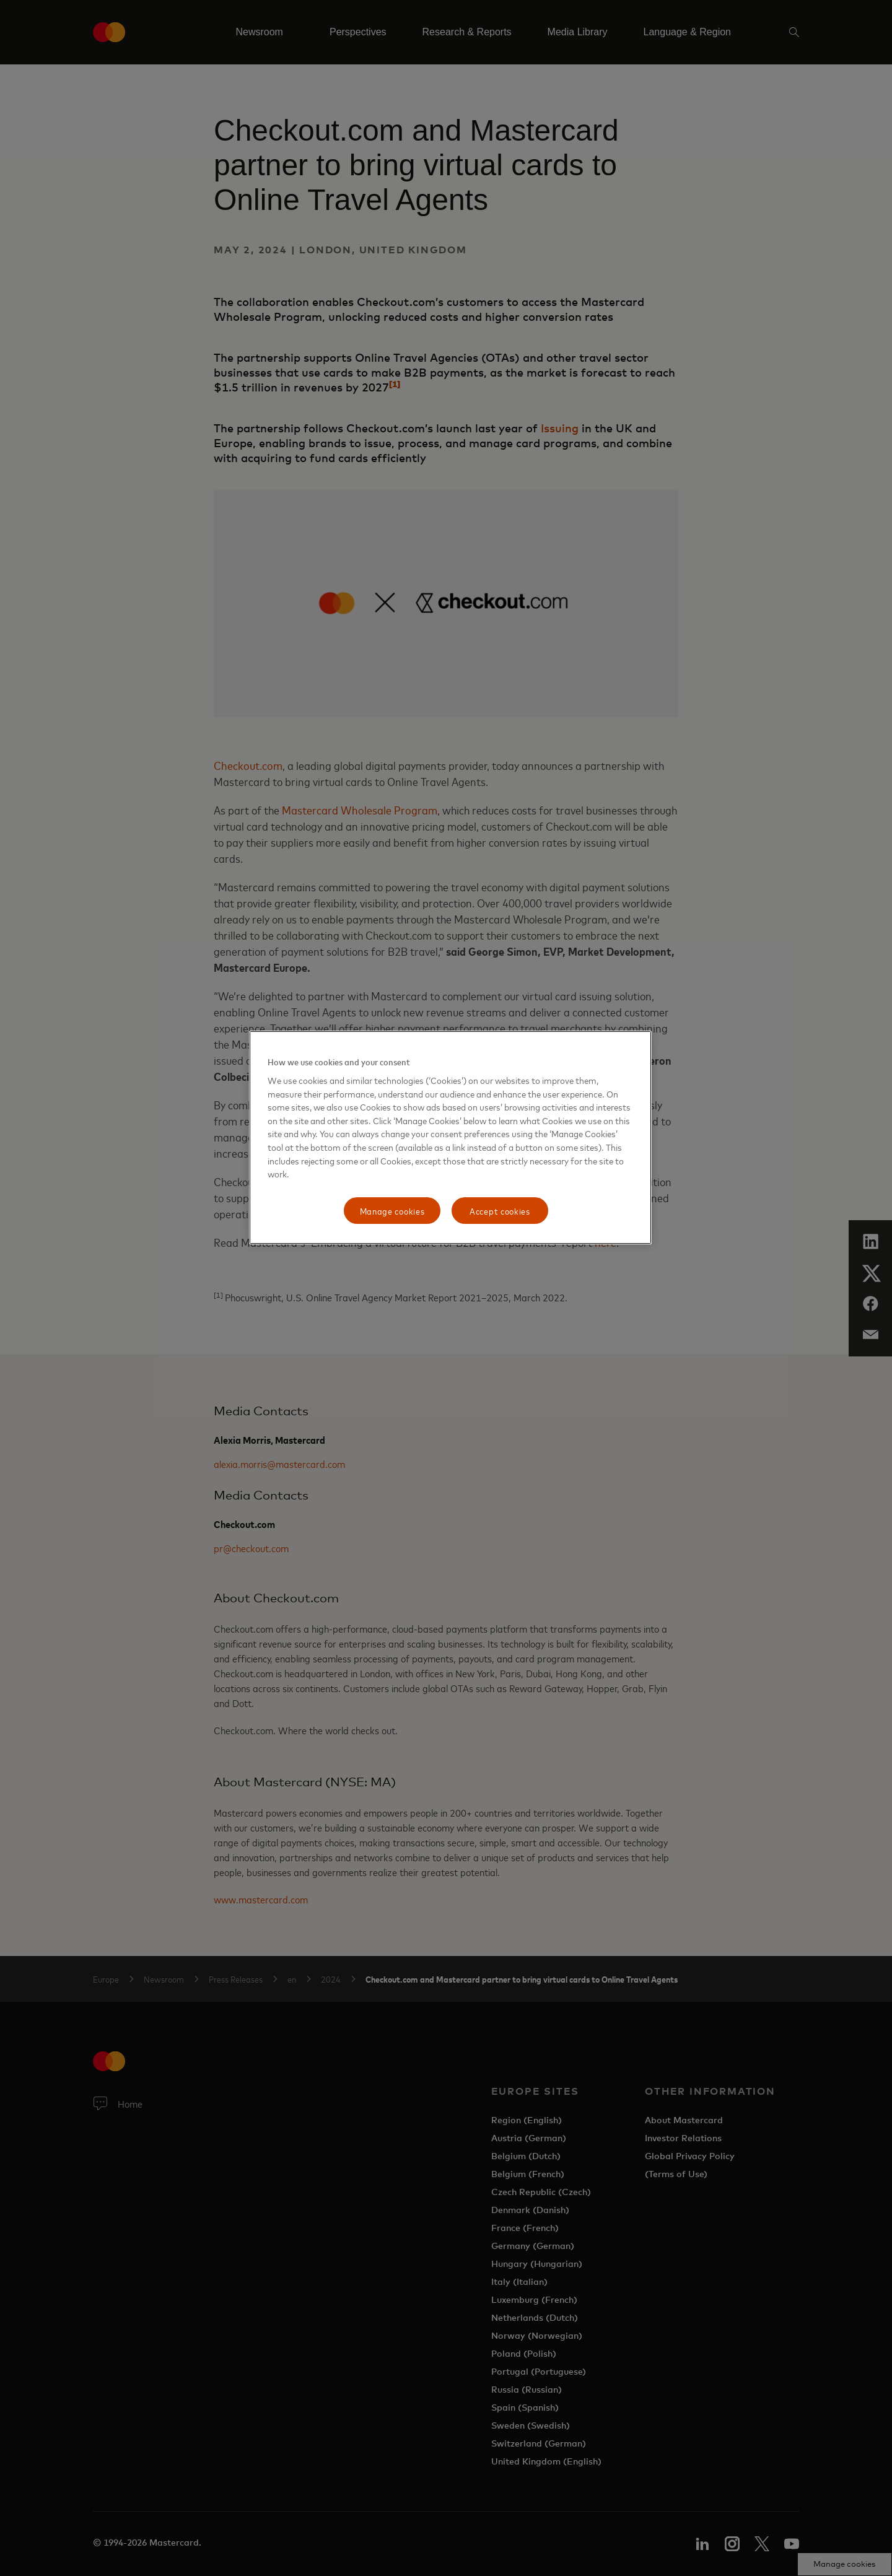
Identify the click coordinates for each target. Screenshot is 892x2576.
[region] (450, 1138)
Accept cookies (500, 1210)
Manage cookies (392, 1210)
